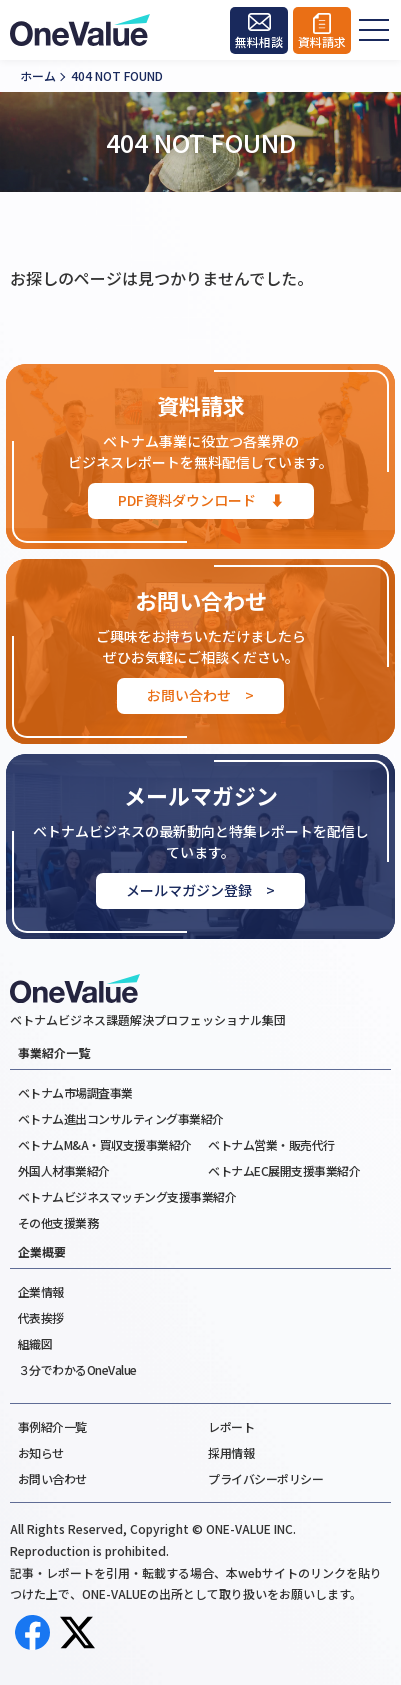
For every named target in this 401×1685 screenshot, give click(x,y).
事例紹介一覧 (52, 1426)
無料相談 (259, 42)
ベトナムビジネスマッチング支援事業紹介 (127, 1196)
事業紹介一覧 (54, 1053)
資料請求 (322, 42)
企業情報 (41, 1291)
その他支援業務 (58, 1222)
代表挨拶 (41, 1317)
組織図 (35, 1343)
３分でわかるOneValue (77, 1369)
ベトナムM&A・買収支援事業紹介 (105, 1144)
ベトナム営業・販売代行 (271, 1144)
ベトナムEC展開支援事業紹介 (284, 1170)
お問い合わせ (52, 1478)
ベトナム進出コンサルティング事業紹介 (121, 1118)
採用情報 (231, 1452)
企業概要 (42, 1252)
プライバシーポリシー (265, 1478)
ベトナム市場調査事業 (75, 1092)
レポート (231, 1426)
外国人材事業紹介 (64, 1170)
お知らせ (41, 1452)
